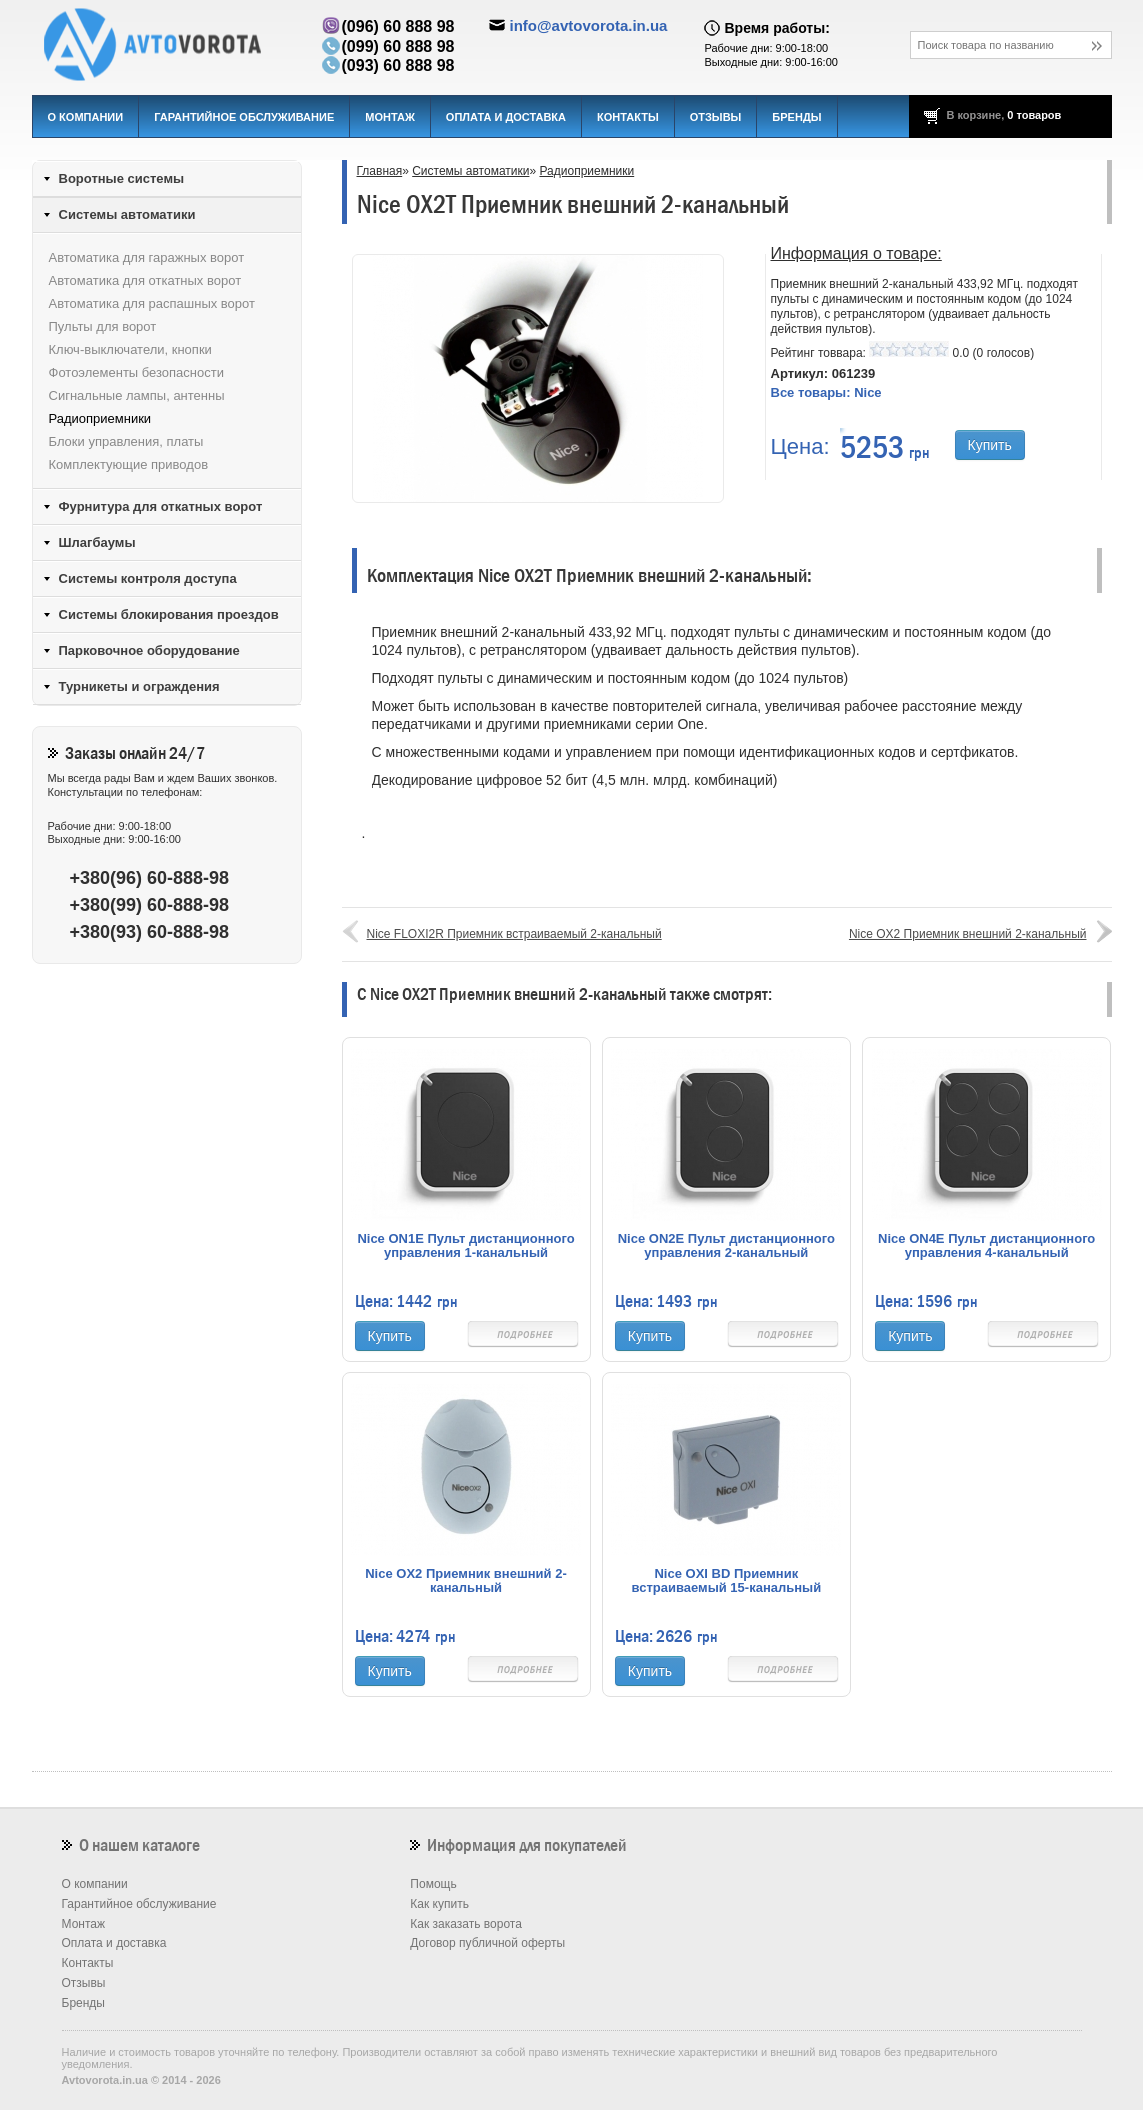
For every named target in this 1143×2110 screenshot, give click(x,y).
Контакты (628, 117)
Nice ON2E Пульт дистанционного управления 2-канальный (726, 1246)
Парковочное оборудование (149, 650)
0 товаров (1034, 115)
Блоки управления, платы (126, 441)
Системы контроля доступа (148, 578)
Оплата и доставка (506, 117)
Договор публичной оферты (487, 1943)
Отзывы (716, 117)
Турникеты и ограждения (139, 686)
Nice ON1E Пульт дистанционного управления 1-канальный (465, 1246)
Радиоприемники (586, 171)
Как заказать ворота (466, 1924)
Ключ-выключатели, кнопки (130, 349)
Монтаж (390, 117)
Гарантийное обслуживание (244, 117)
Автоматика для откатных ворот (145, 280)
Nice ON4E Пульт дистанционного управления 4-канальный (986, 1246)
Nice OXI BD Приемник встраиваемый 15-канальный (727, 1581)
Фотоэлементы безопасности (136, 372)
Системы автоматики (470, 171)
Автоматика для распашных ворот (152, 303)
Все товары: (826, 392)
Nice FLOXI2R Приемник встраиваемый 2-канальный (514, 934)
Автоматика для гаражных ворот (147, 257)
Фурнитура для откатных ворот (161, 506)
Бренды (796, 117)
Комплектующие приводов (129, 464)
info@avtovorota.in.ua (588, 25)
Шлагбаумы (97, 542)
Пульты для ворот (103, 326)
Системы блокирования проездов (169, 614)
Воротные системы (122, 178)
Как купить (439, 1904)
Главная (380, 171)
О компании (86, 117)
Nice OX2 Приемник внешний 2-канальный (968, 934)
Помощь (433, 1884)
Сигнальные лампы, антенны (137, 395)
